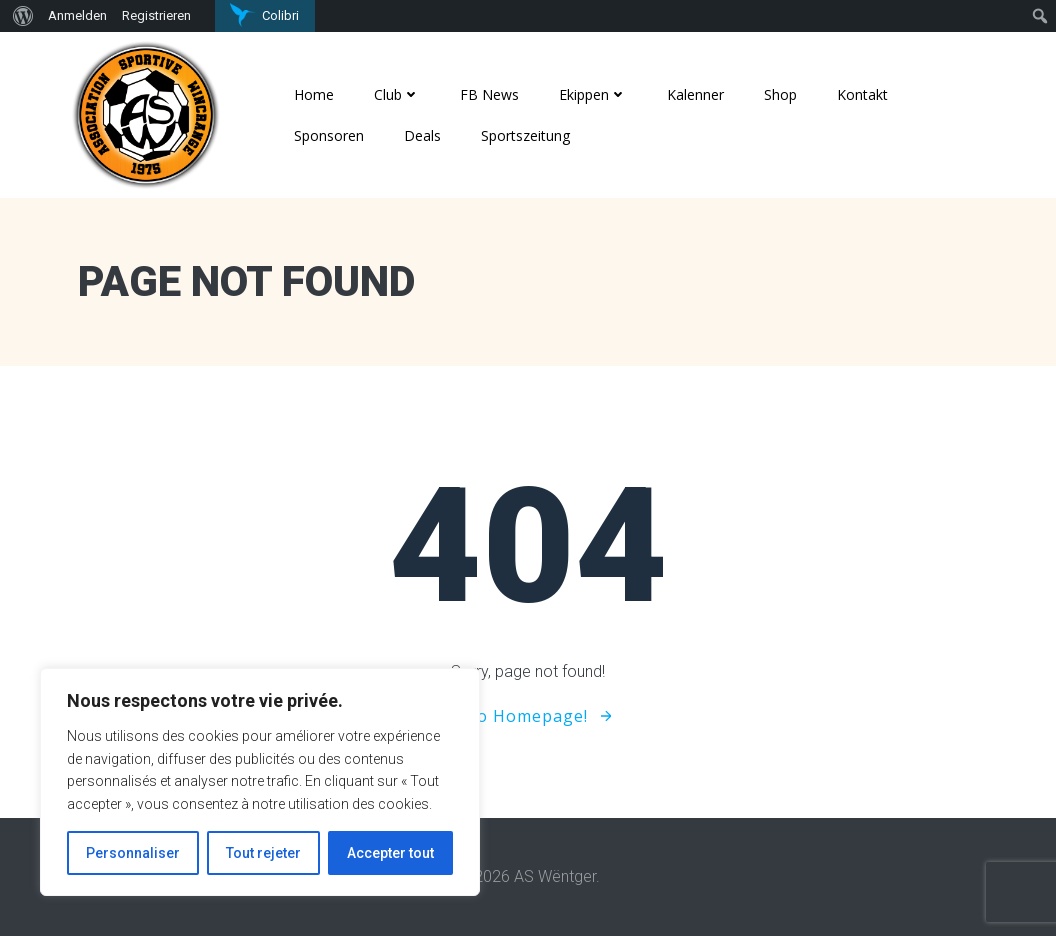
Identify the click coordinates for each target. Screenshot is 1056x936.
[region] (260, 782)
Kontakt (862, 94)
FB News (489, 94)
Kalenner (695, 94)
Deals (422, 135)
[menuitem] (20, 16)
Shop (780, 94)
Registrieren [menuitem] (156, 15)
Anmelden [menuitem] (77, 15)
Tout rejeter (263, 853)
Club (397, 94)
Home (314, 94)
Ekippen (593, 94)
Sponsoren (329, 135)
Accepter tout (390, 853)
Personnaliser (133, 853)
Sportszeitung (525, 135)
